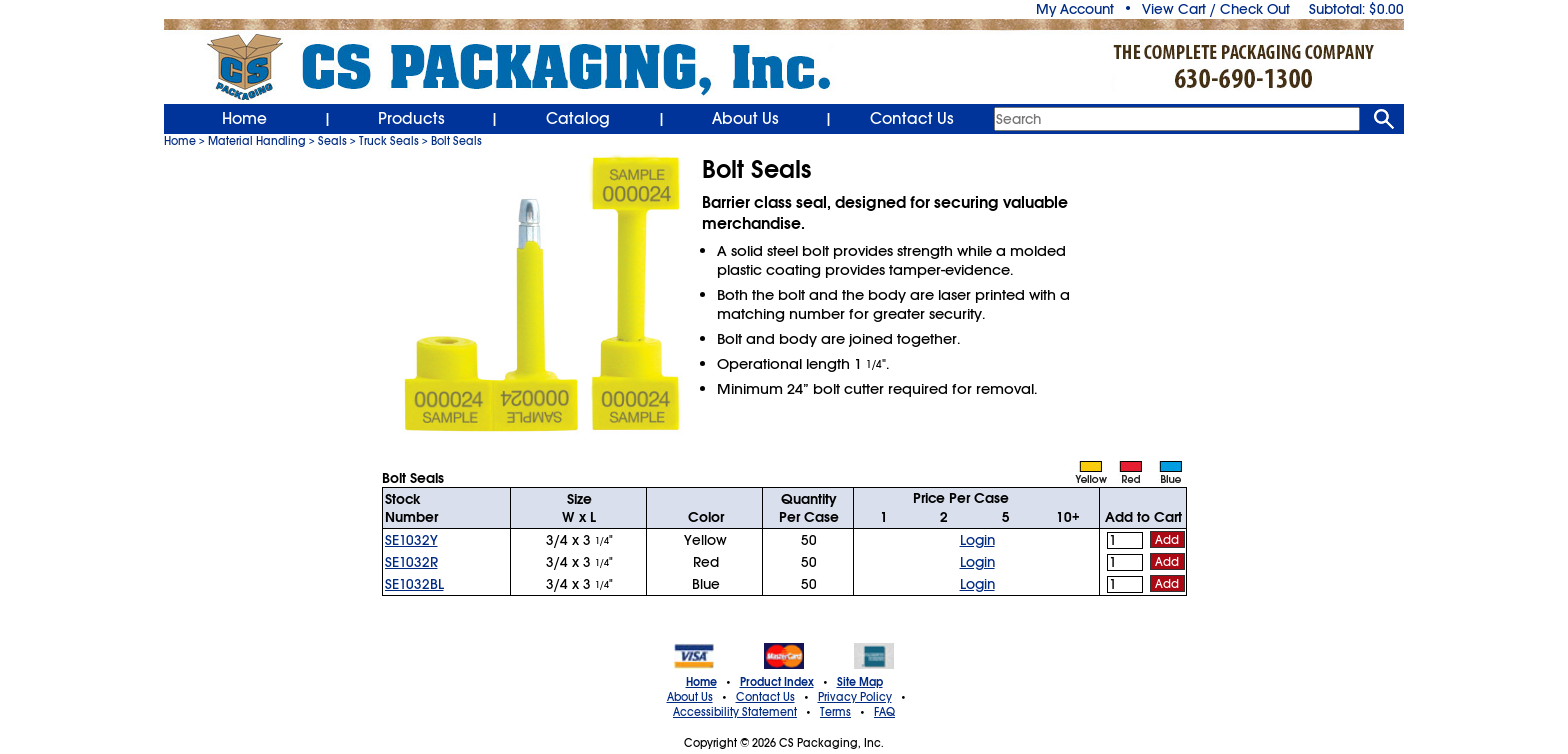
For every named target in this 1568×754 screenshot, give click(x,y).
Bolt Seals (456, 141)
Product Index (777, 682)
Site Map (860, 682)
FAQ (884, 712)
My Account (1075, 9)
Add (1167, 540)
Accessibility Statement (735, 712)
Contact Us (912, 119)
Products (411, 119)
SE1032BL (414, 584)
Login (977, 540)
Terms (835, 712)
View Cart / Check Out (1216, 9)
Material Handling (257, 141)
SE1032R (411, 562)
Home (244, 119)
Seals (332, 141)
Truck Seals (389, 141)
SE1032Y (411, 540)
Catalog (578, 119)
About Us (745, 119)
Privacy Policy (855, 697)
